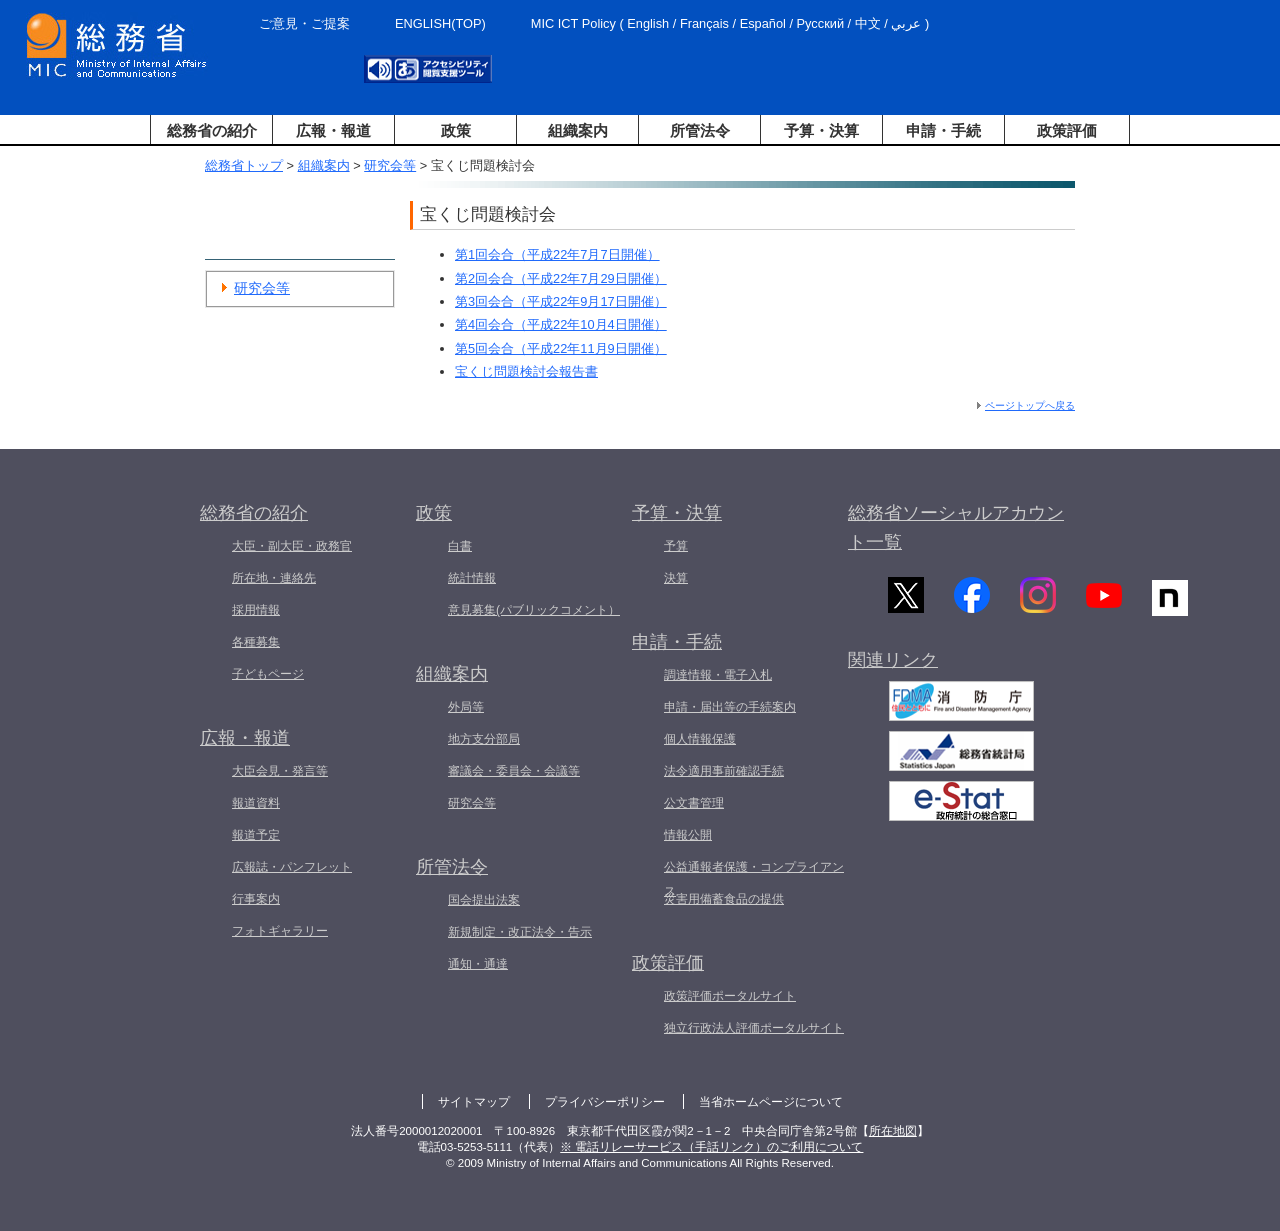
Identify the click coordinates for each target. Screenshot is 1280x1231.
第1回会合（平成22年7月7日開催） (557, 254)
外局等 (466, 707)
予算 (676, 546)
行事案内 (256, 899)
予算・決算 (821, 130)
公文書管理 (694, 803)
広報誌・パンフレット (292, 867)
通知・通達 (478, 964)
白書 (460, 546)
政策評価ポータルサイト (730, 996)
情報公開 (688, 835)
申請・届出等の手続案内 (730, 707)
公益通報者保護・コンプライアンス (754, 879)
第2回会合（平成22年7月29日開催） (561, 278)
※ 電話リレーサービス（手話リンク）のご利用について (711, 1147)
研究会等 (390, 165)
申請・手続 (943, 130)
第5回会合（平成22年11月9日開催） (561, 348)
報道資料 (256, 803)
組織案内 (578, 130)
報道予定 (256, 835)
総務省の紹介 (212, 130)
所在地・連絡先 (274, 578)
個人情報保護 (700, 739)
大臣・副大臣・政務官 (292, 546)
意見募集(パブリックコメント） (534, 610)
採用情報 (256, 610)
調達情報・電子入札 (718, 675)
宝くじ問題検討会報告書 (526, 371)
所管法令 (700, 130)
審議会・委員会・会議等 (514, 771)
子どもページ (268, 674)
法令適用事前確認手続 (724, 771)
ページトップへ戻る (1030, 405)
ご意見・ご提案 (304, 23)
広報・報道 (333, 130)
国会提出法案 (484, 900)
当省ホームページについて (771, 1102)
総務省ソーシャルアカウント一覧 (956, 527)
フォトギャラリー (280, 931)
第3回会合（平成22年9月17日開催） (561, 301)
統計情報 (472, 578)
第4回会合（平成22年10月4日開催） (561, 324)
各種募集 (256, 642)
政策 (456, 130)
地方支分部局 (484, 739)
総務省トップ (244, 165)
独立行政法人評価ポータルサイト (754, 1028)
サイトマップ (474, 1102)
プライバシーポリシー (605, 1102)
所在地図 (893, 1131)
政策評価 (1067, 130)
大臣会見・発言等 (280, 771)
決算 (676, 578)
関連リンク (893, 669)
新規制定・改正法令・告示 (520, 932)
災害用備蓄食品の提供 (724, 899)
